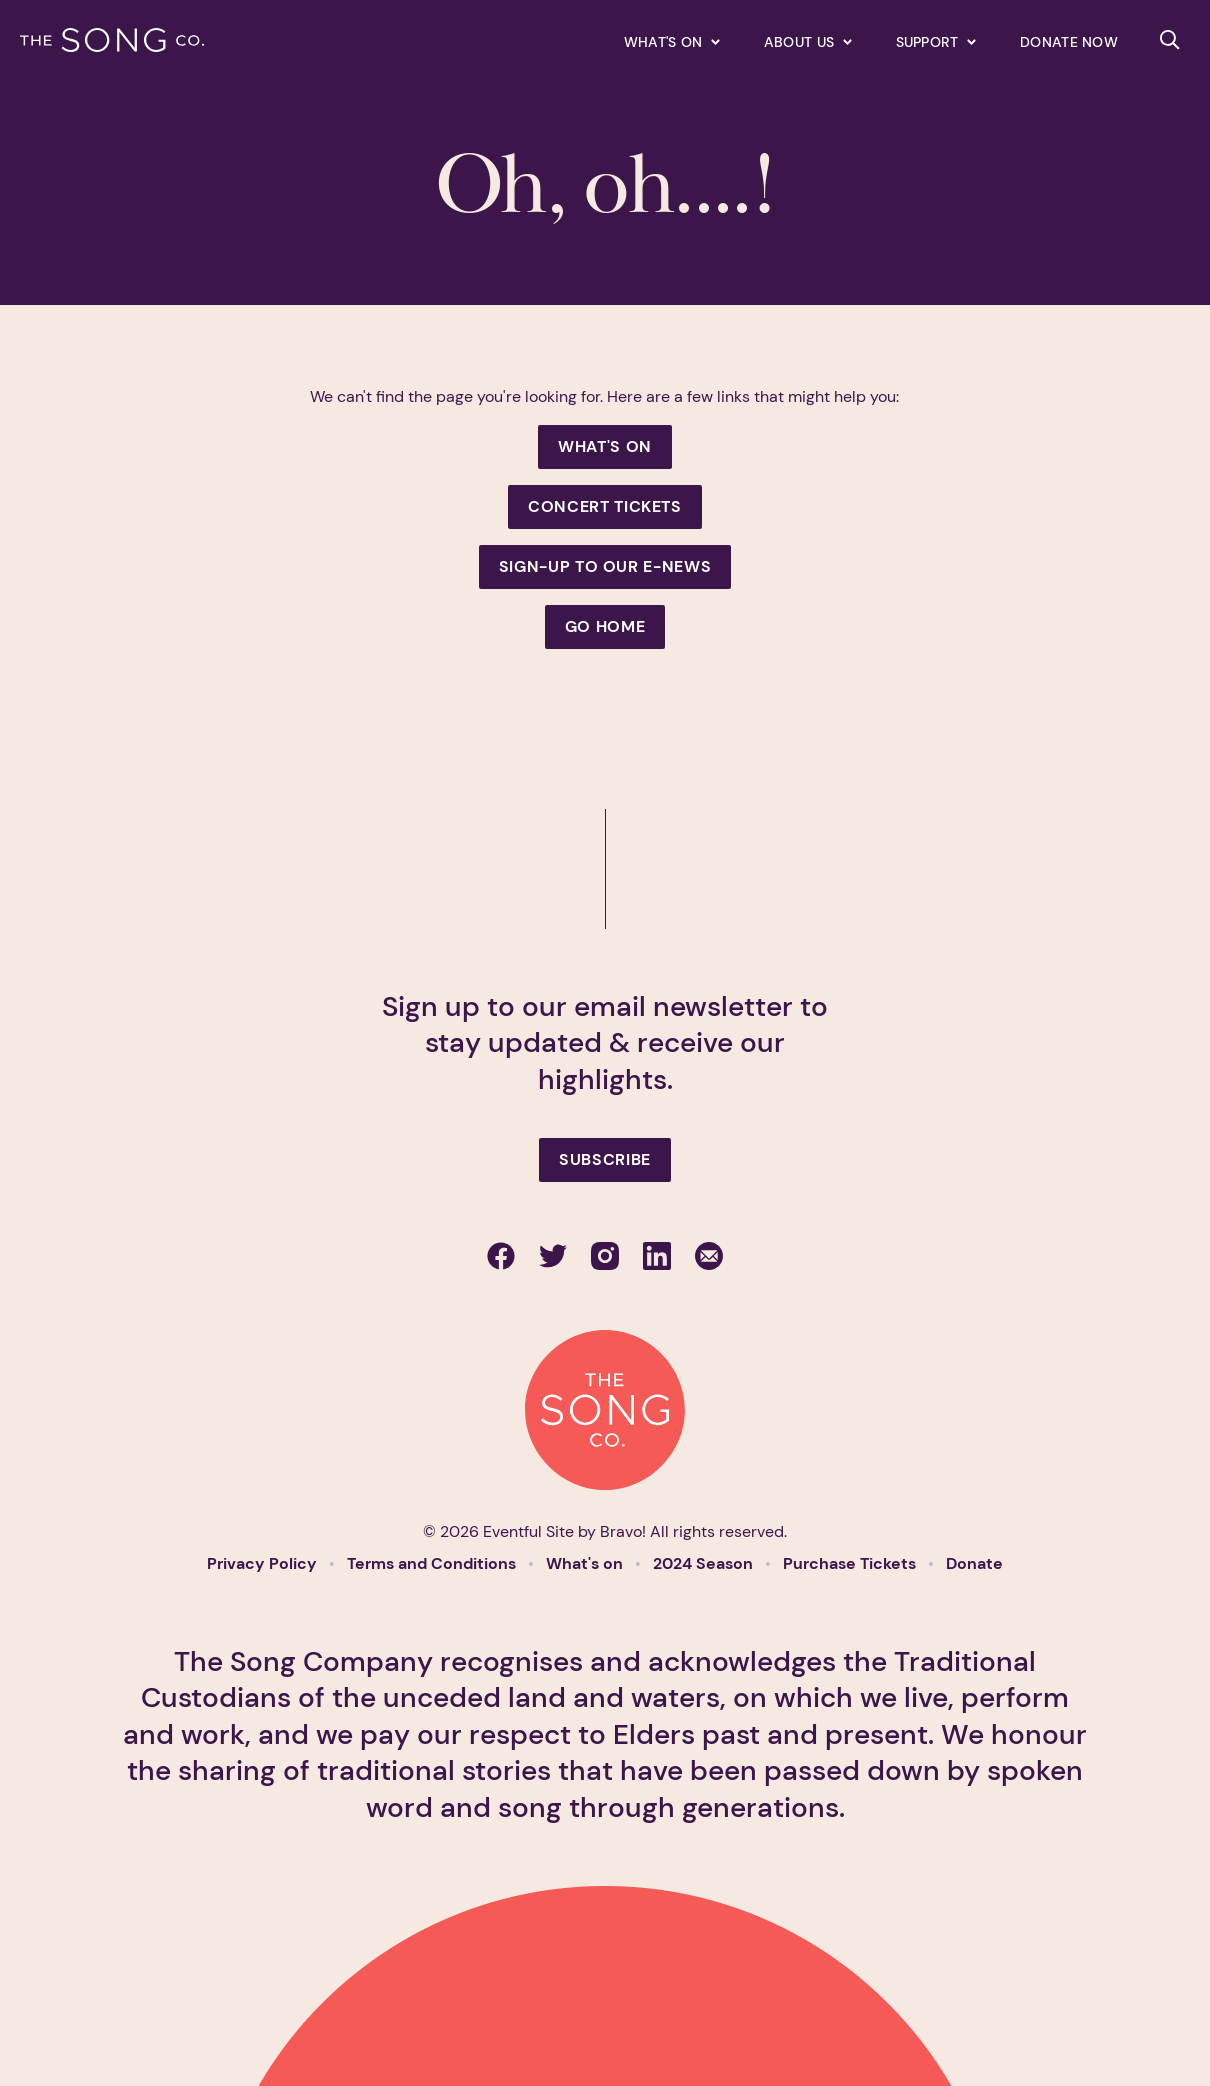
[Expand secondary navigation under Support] (936, 41)
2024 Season (705, 1563)
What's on (586, 1563)
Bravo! (623, 1531)
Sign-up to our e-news (605, 566)
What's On (605, 446)
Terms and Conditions (433, 1563)
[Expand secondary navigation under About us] (808, 41)
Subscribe (605, 1159)
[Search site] (1170, 40)
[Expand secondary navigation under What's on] (672, 41)
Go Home (605, 626)
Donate (974, 1563)
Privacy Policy (264, 1563)
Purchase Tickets (851, 1563)
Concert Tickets (605, 506)
